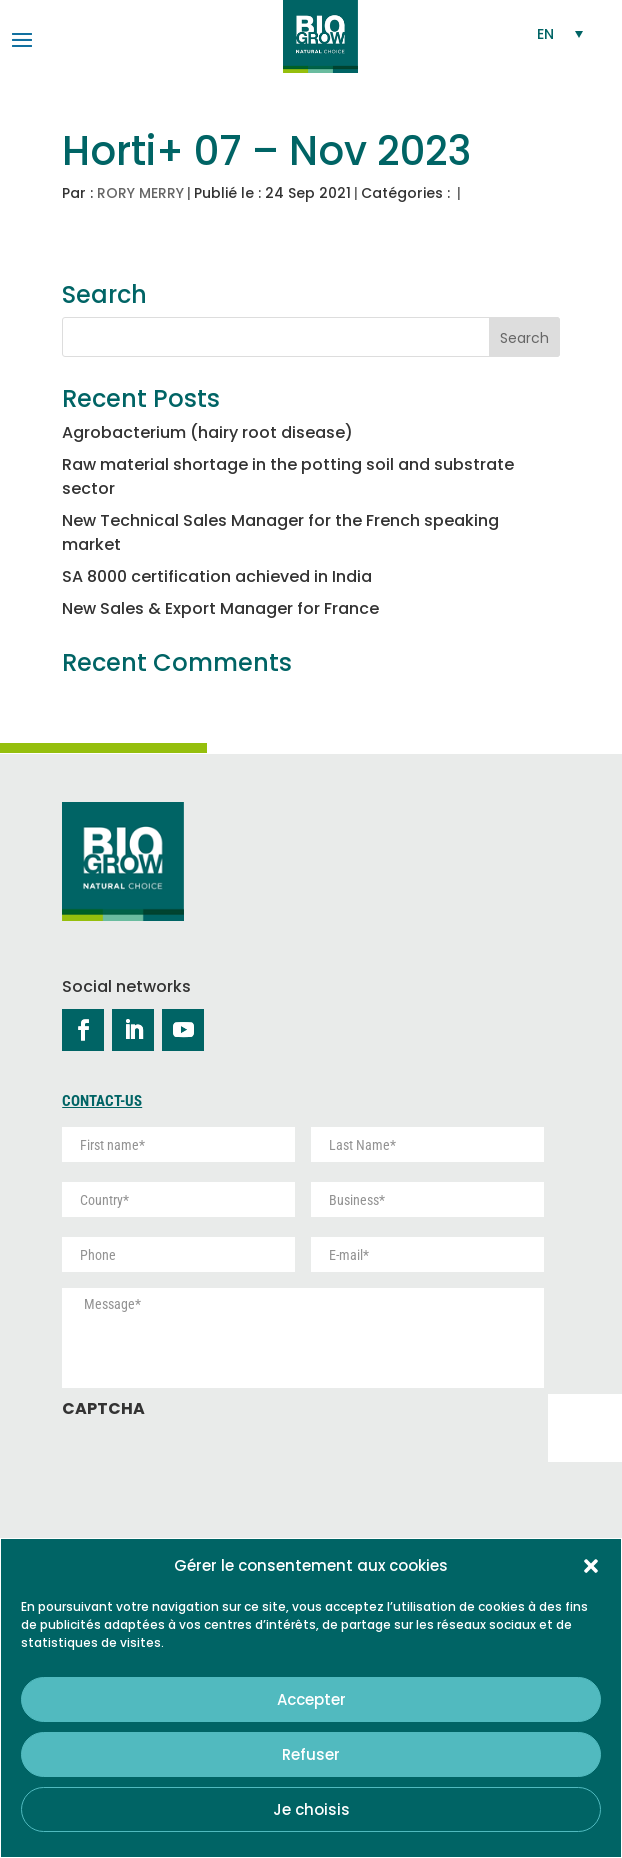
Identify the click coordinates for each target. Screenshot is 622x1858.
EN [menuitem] (545, 34)
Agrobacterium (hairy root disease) (207, 432)
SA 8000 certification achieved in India (217, 576)
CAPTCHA (103, 1409)
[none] (561, 33)
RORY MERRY (140, 193)
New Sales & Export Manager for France (220, 608)
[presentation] (214, 1469)
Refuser (311, 1754)
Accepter (311, 1699)
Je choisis (311, 1809)
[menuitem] (561, 33)
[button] (591, 1566)
